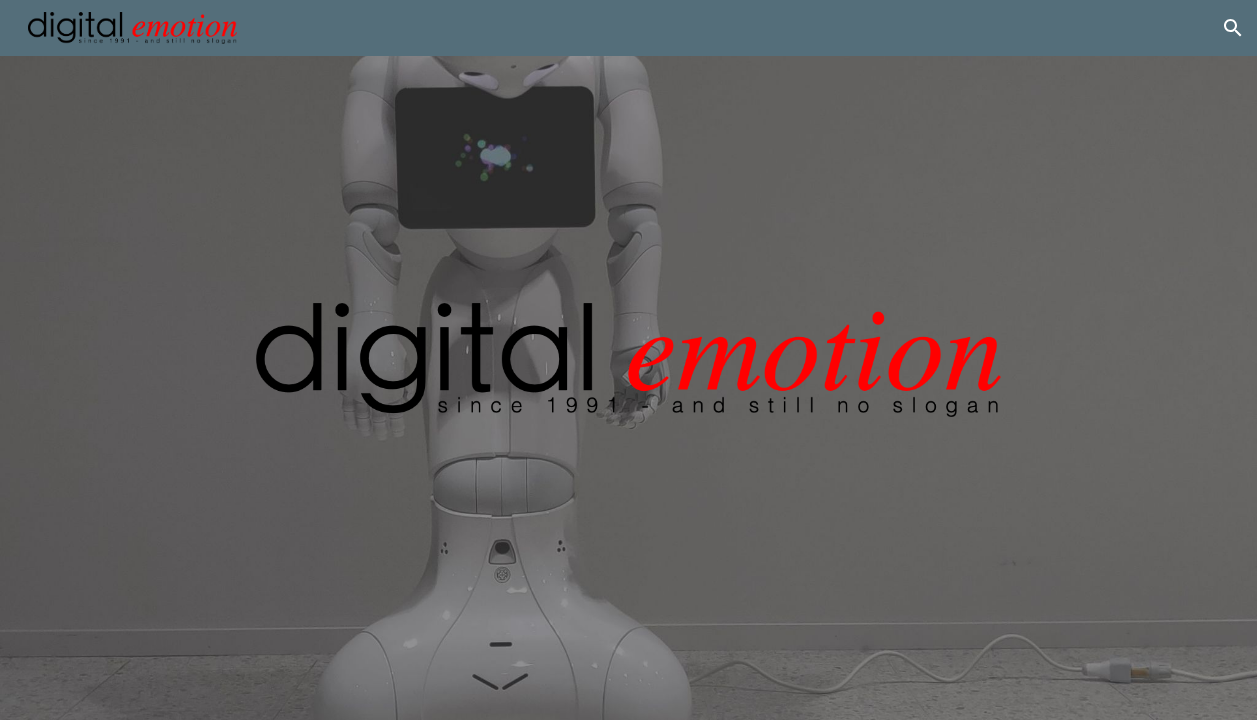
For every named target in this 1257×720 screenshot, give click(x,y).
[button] (1233, 28)
